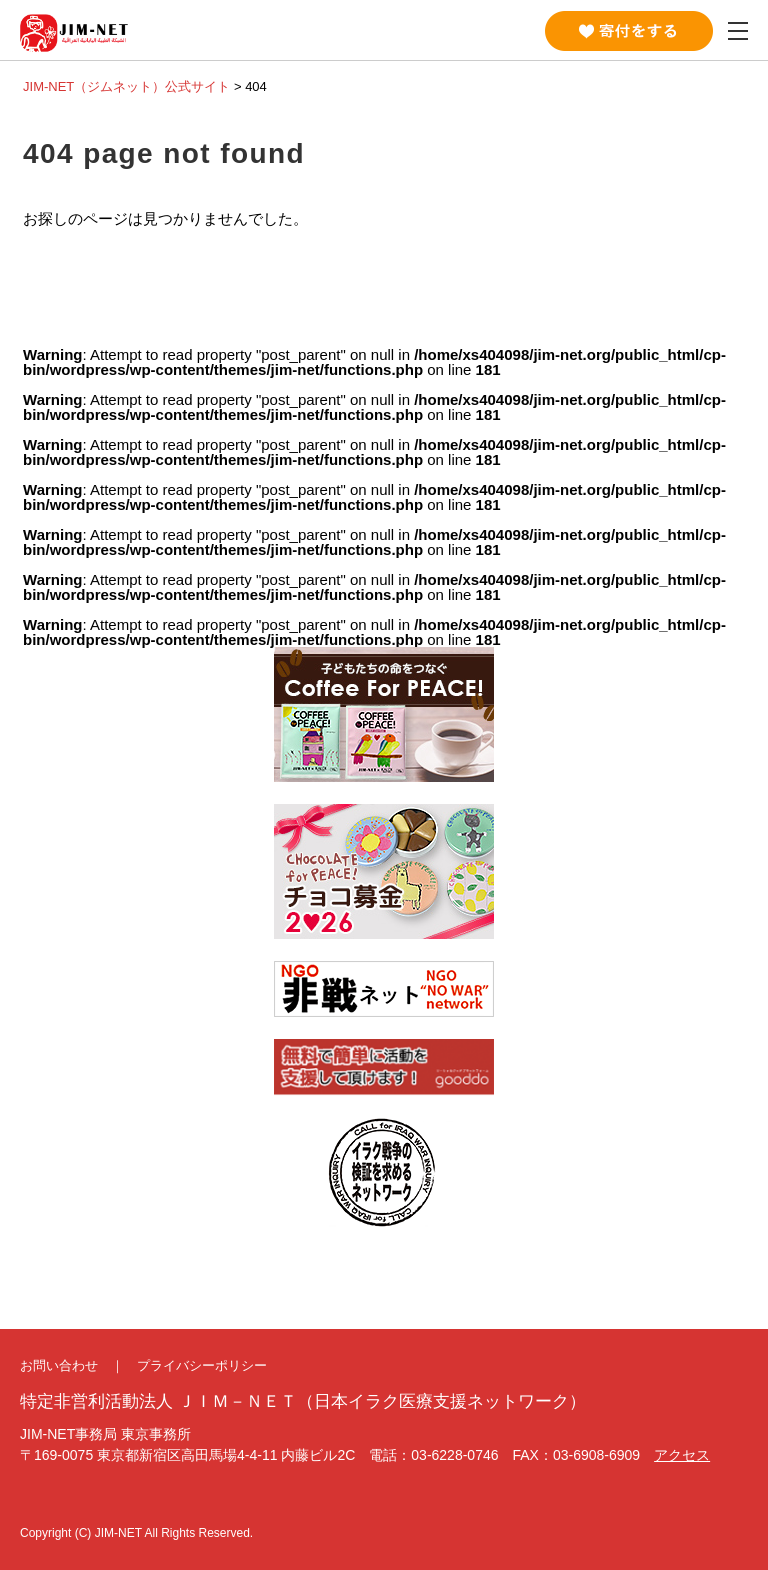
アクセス (682, 1455)
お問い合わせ (59, 1365)
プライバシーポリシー (202, 1365)
